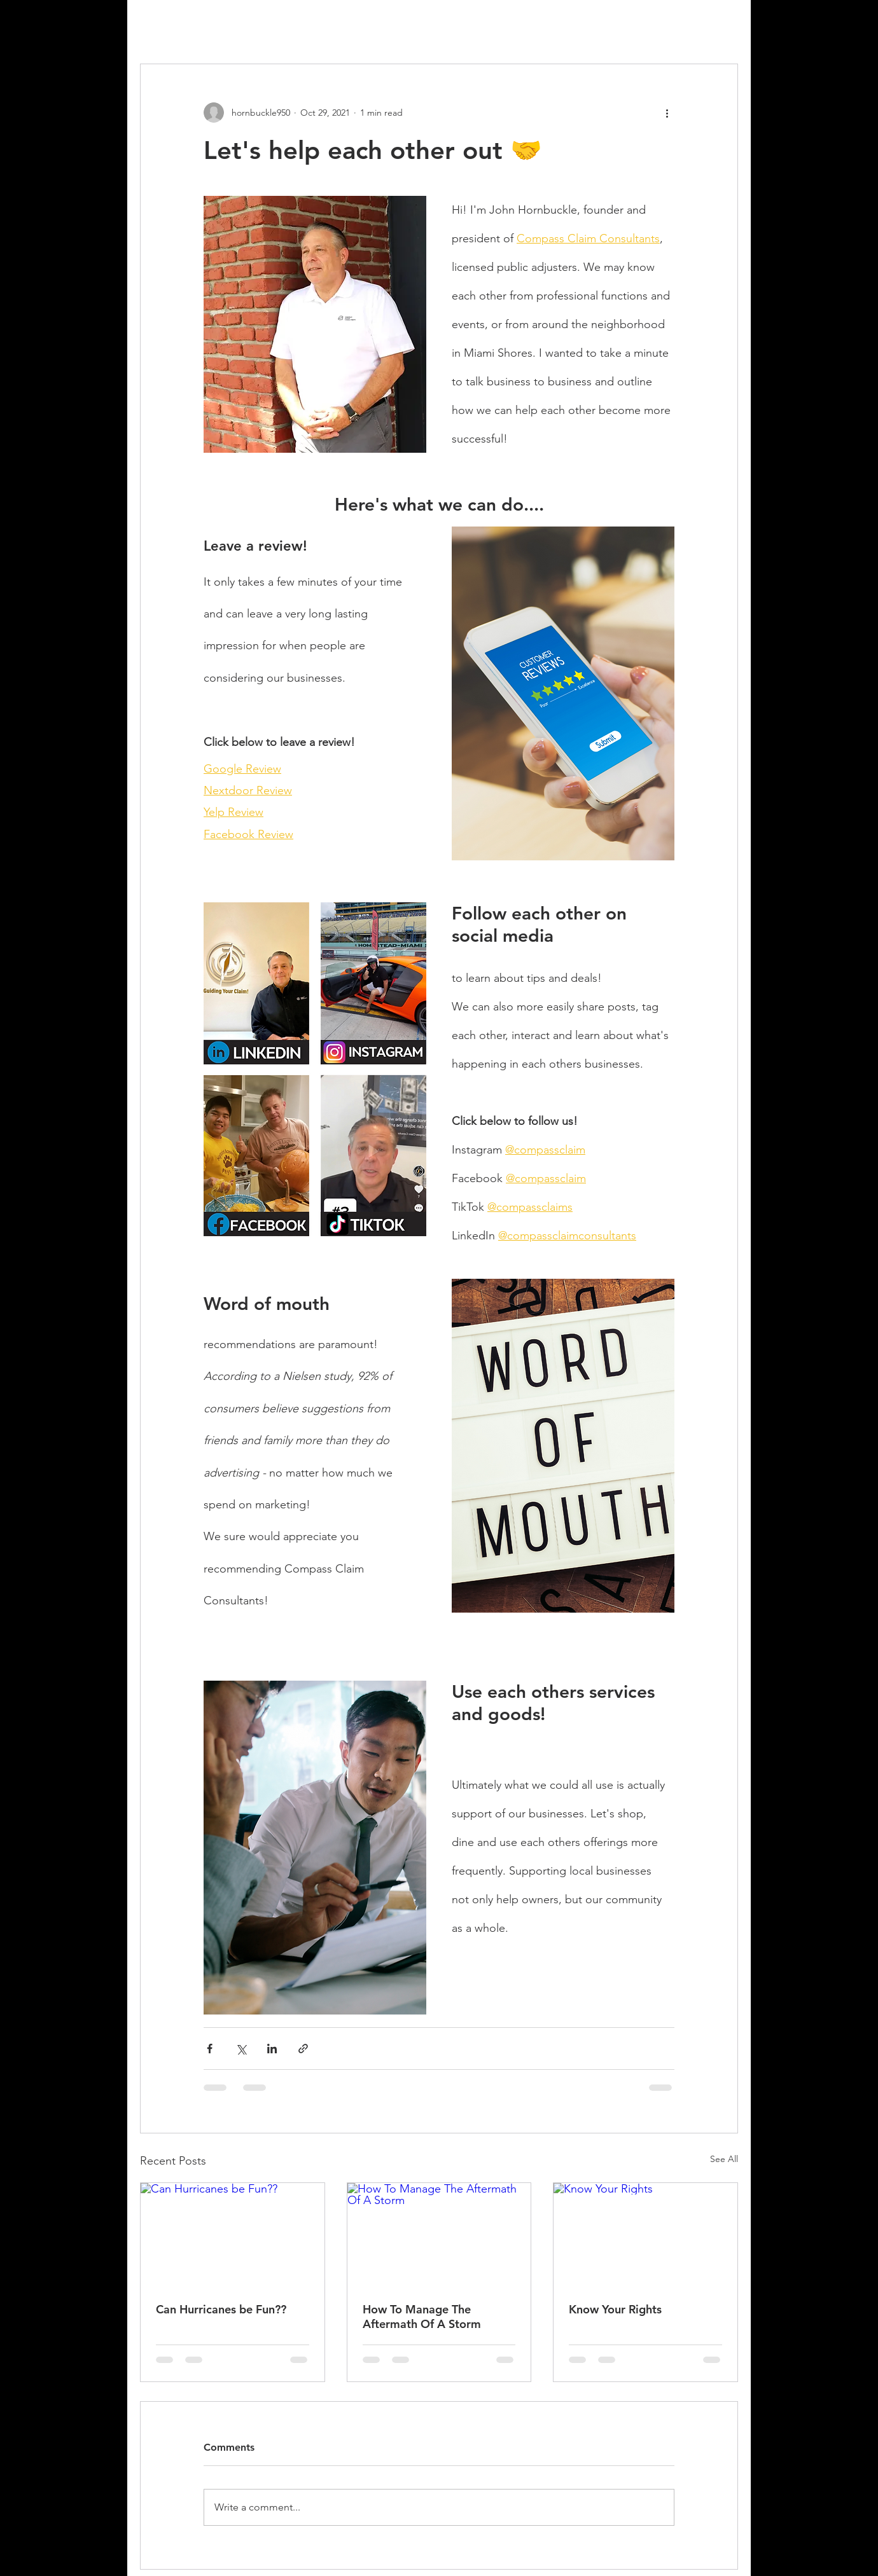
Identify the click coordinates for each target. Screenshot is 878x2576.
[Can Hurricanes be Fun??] (232, 2234)
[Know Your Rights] (645, 2234)
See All (724, 2159)
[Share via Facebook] (210, 2048)
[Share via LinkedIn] (272, 2048)
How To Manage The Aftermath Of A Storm (422, 2316)
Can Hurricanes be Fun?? (221, 2309)
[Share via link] (303, 2048)
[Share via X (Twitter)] (241, 2048)
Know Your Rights (615, 2309)
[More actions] (666, 112)
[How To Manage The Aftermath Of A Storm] (439, 2234)
